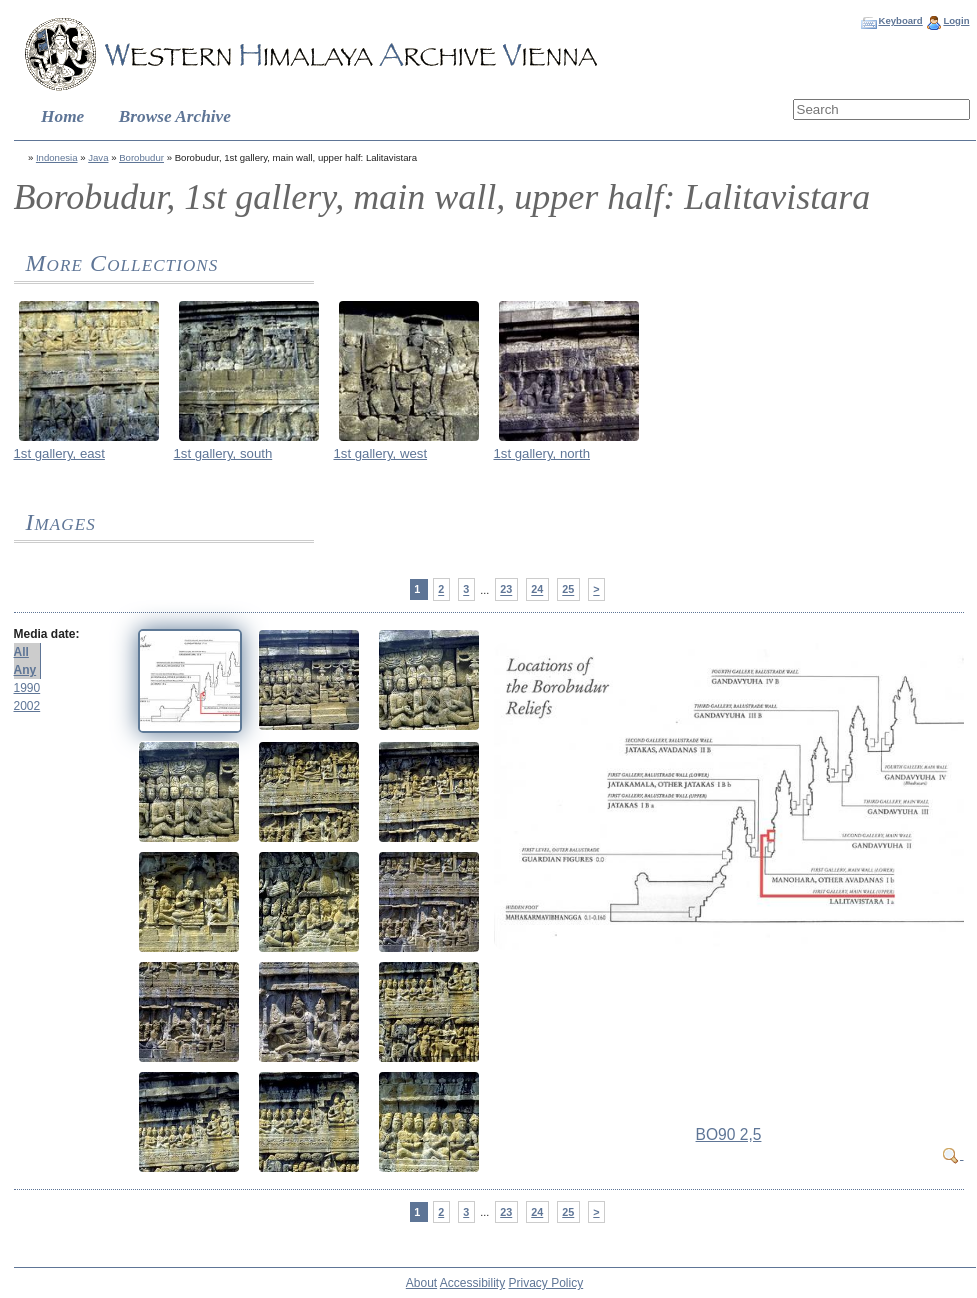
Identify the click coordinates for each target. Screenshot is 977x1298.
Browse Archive (175, 116)
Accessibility (472, 1283)
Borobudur (141, 157)
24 (537, 590)
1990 (27, 688)
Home (62, 116)
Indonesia (57, 157)
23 (506, 590)
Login (956, 20)
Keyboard (900, 20)
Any (25, 670)
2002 (27, 706)
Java (98, 157)
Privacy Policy (546, 1283)
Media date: (47, 634)
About (421, 1283)
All (21, 652)
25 (568, 590)
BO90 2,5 (729, 1134)
